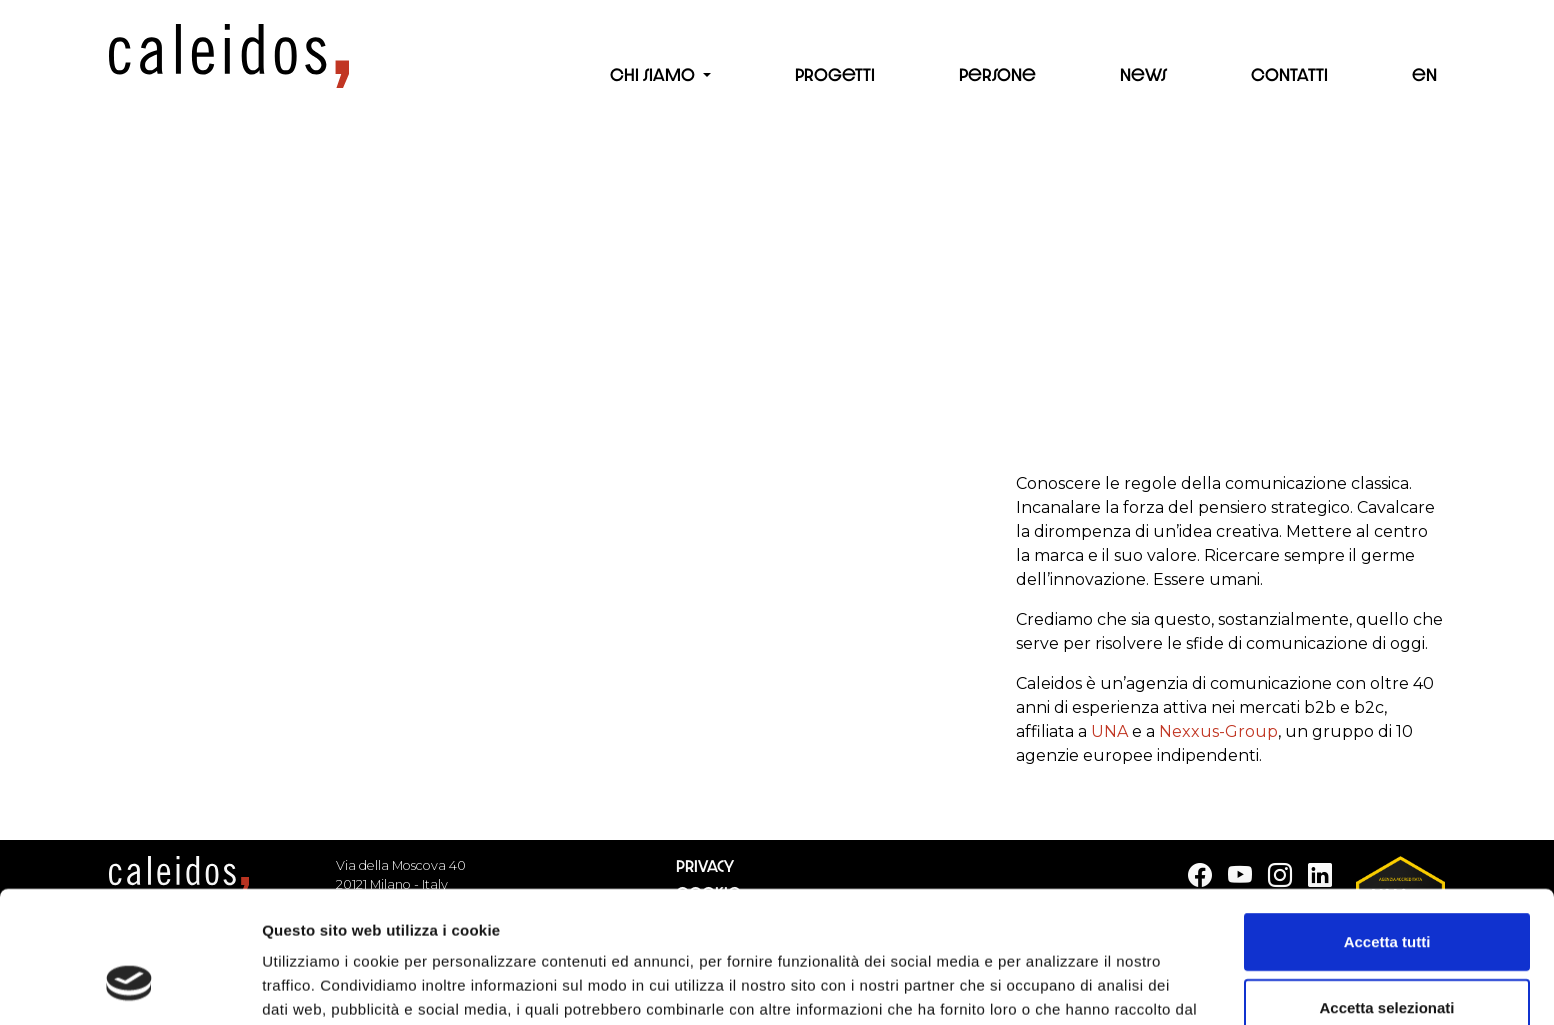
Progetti (835, 75)
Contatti (1289, 75)
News (1143, 75)
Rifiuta (1387, 959)
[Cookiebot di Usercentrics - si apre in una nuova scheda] (129, 986)
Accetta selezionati (1386, 894)
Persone (997, 75)
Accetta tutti (1387, 828)
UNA (1109, 731)
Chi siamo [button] (654, 75)
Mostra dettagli (1052, 985)
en (1424, 75)
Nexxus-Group (1218, 731)
